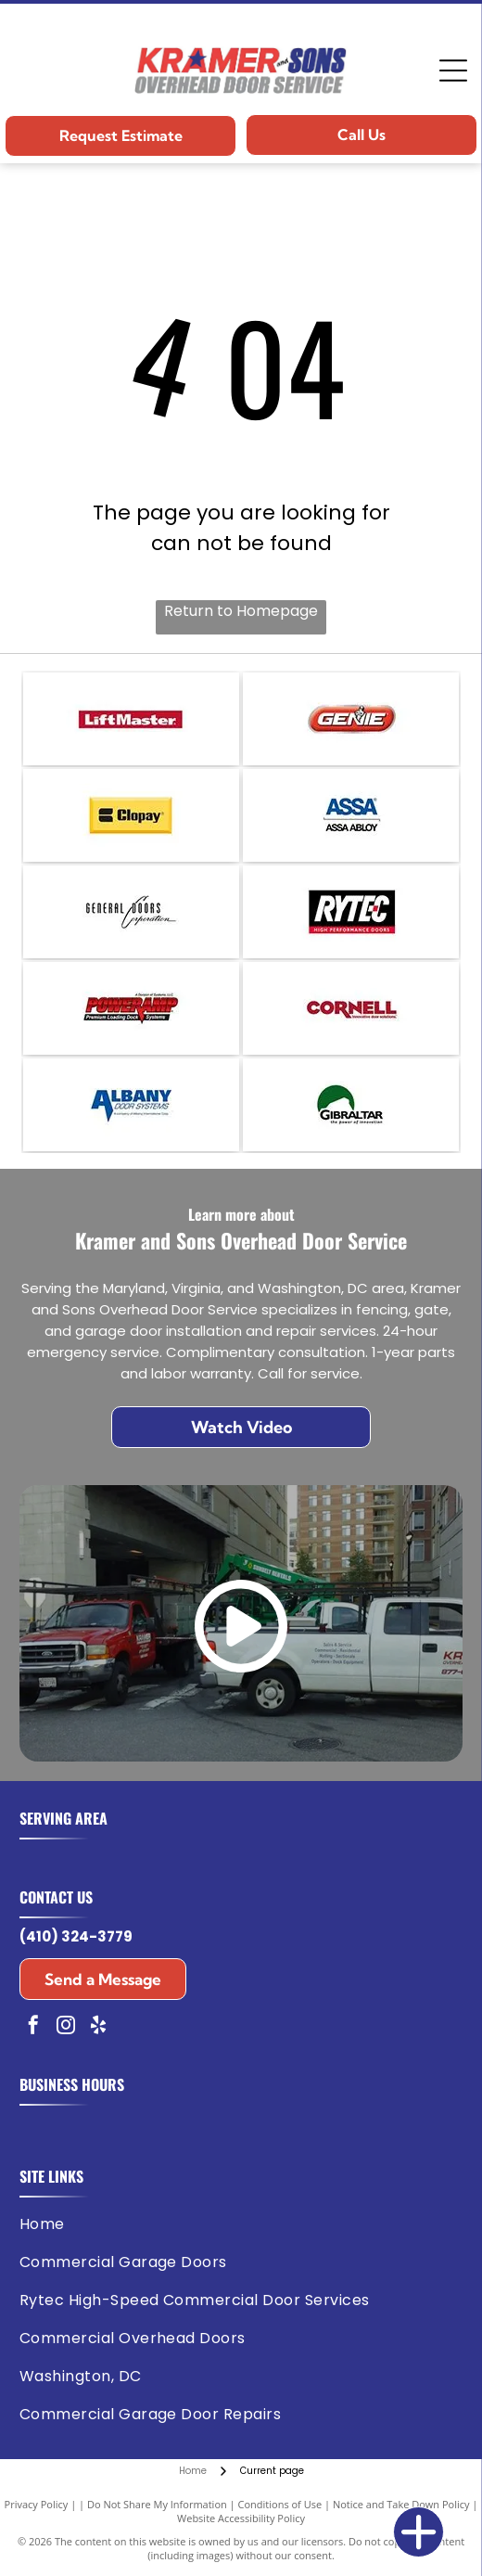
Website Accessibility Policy (241, 2518)
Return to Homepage (241, 611)
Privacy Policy (37, 2504)
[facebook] (33, 2027)
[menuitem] (236, 2224)
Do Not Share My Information (157, 2504)
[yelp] (98, 2027)
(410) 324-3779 (76, 1936)
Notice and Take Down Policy (401, 2504)
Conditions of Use (280, 2504)
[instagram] (66, 2027)
